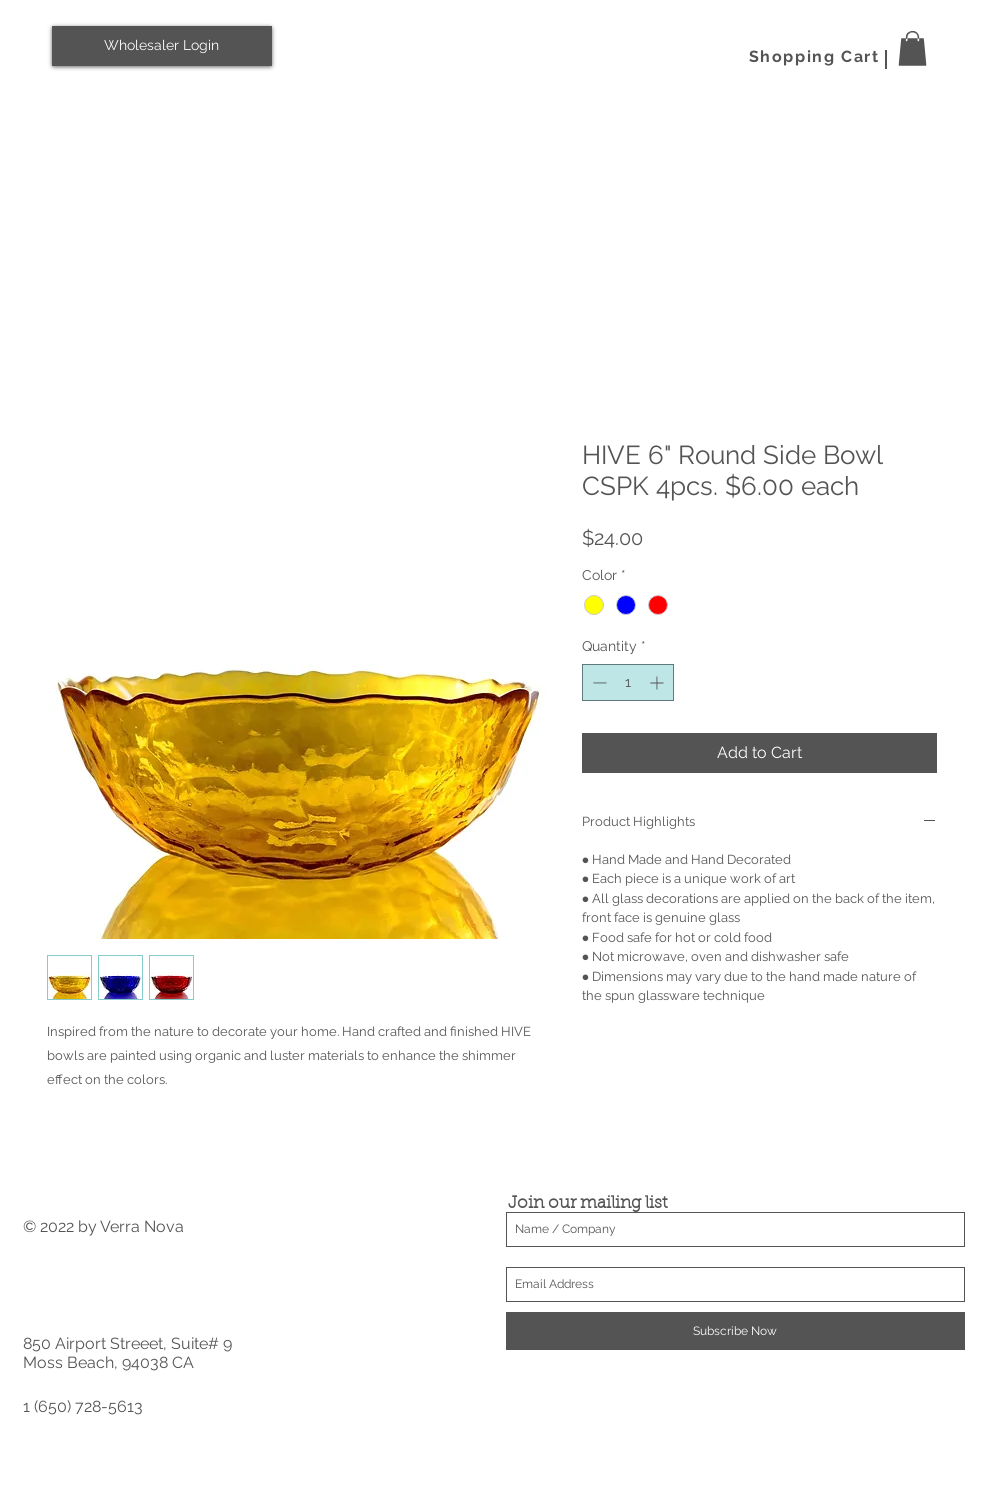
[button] (912, 48)
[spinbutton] (628, 682)
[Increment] (658, 682)
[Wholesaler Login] (162, 46)
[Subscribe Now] (735, 1331)
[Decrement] (597, 682)
